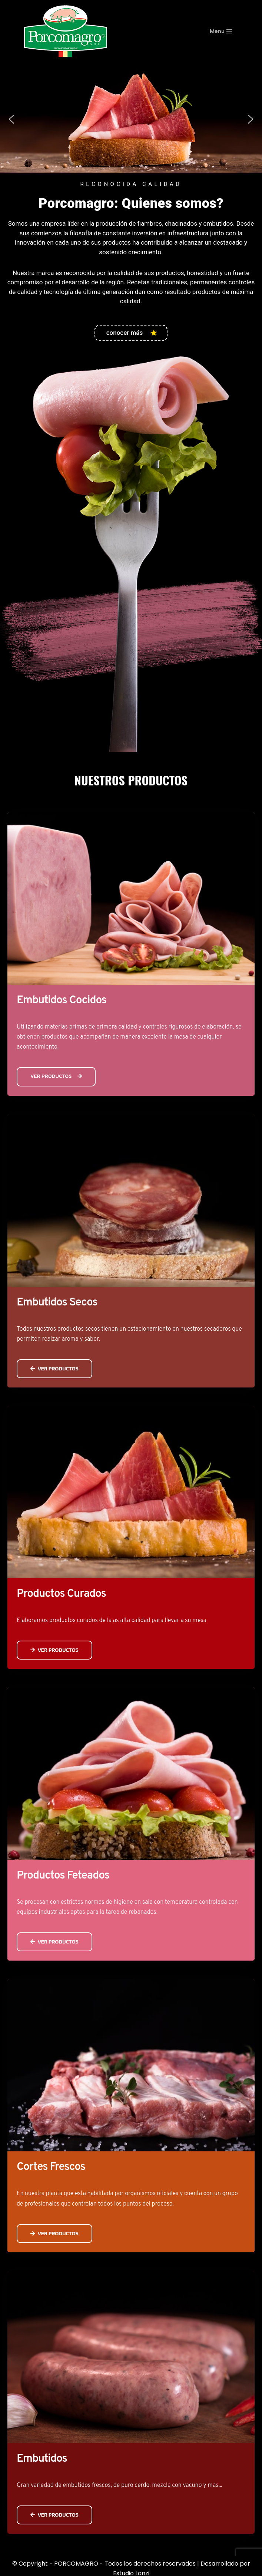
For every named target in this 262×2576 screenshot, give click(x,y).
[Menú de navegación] (230, 31)
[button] (11, 119)
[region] (131, 119)
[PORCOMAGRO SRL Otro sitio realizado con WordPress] (65, 31)
